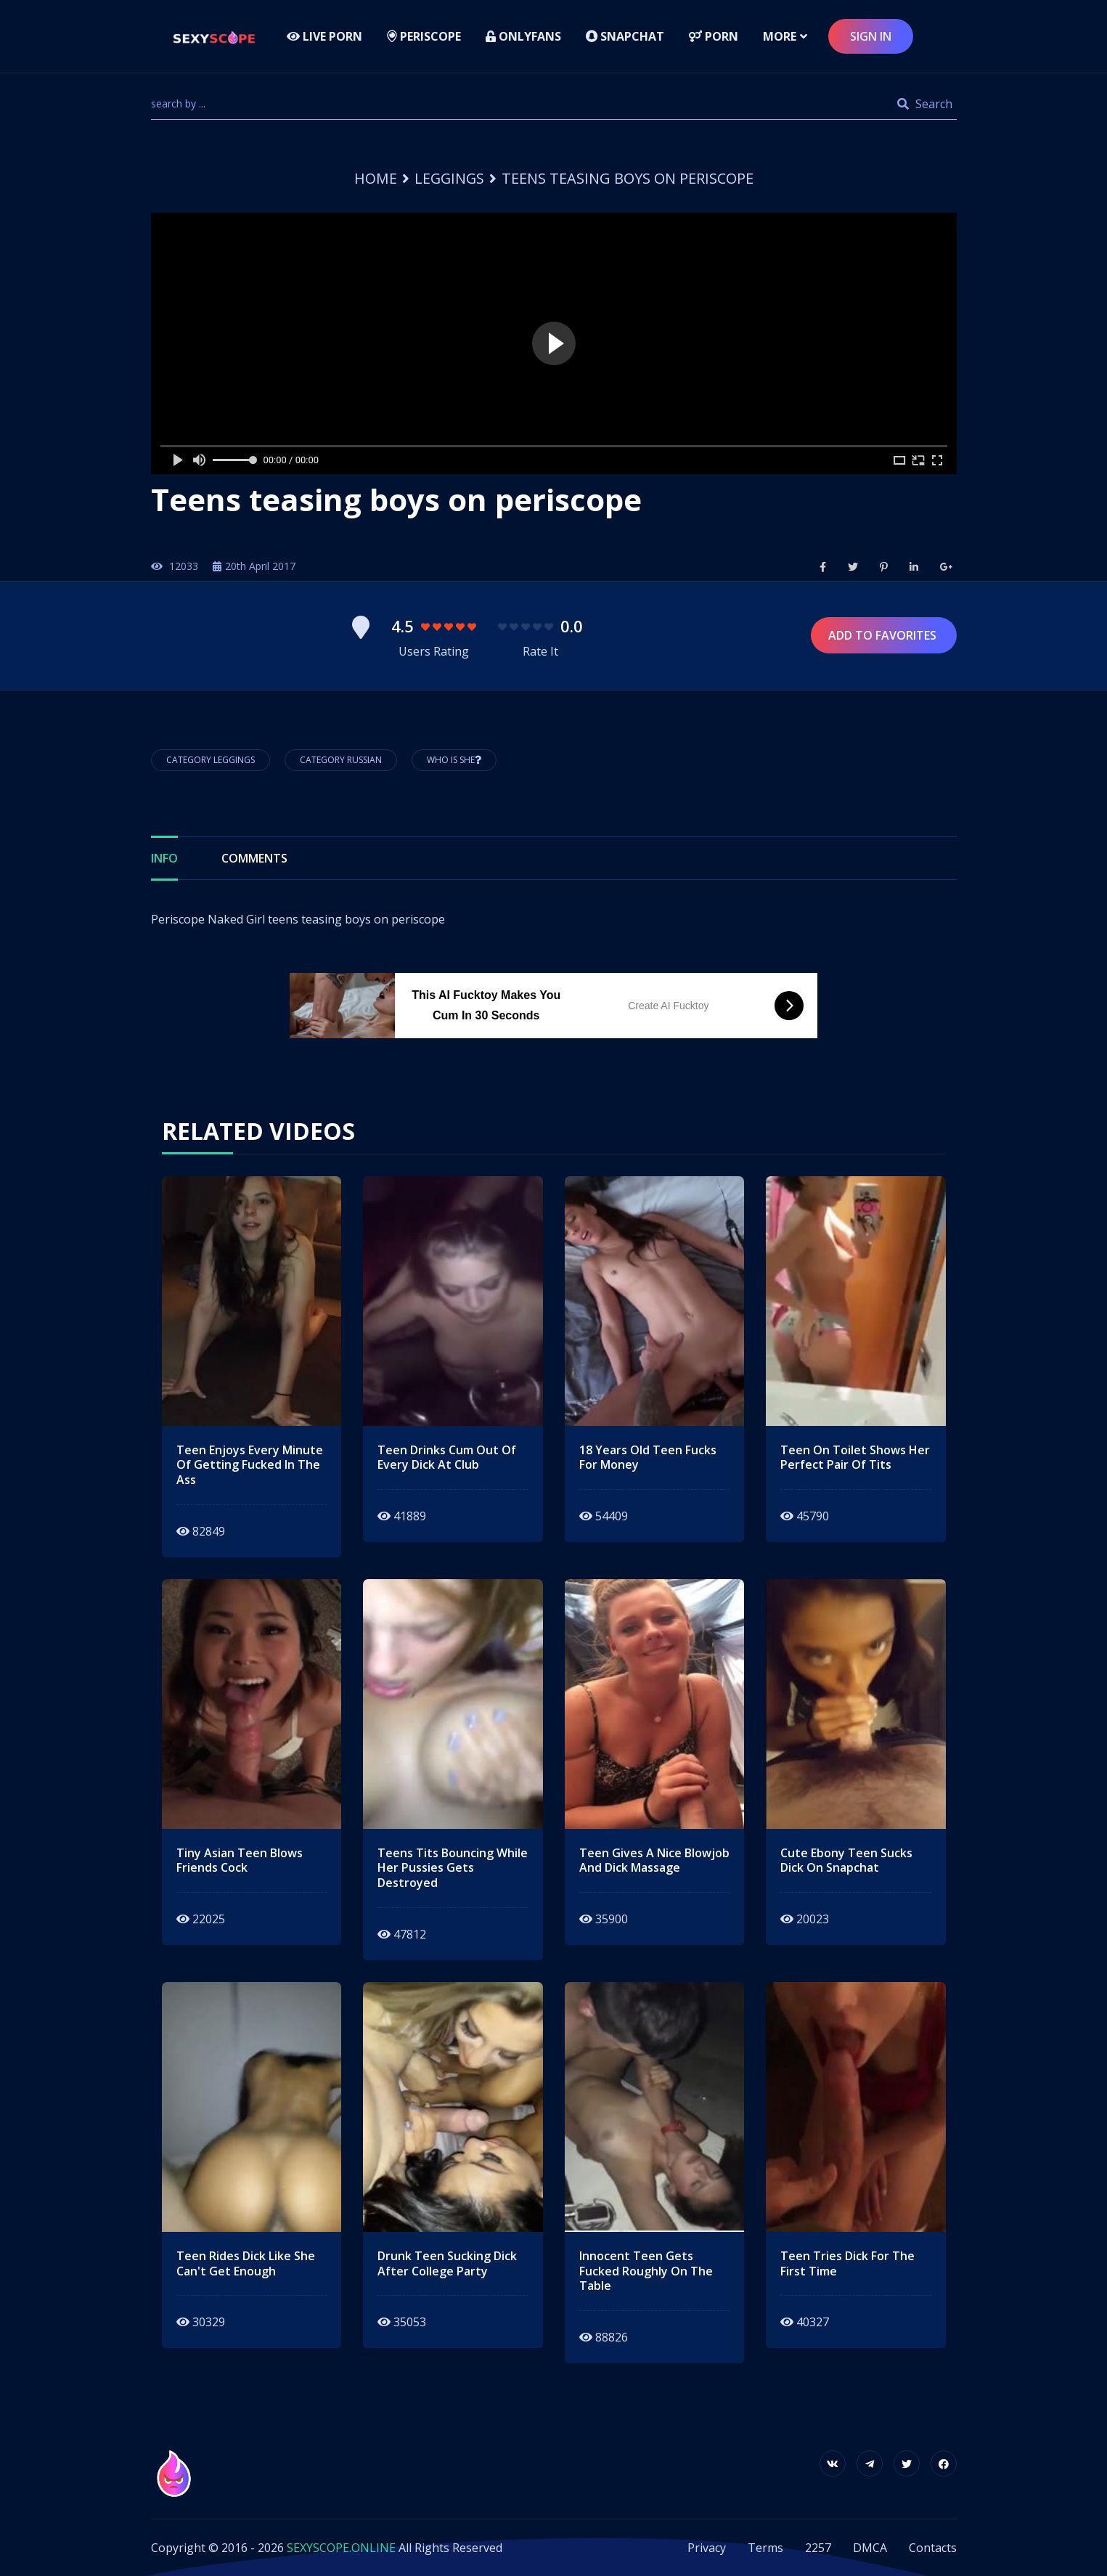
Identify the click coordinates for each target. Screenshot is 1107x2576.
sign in (870, 36)
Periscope (424, 36)
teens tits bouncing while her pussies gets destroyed (452, 1868)
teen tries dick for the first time (847, 2264)
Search (924, 104)
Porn (713, 36)
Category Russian (341, 760)
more (779, 36)
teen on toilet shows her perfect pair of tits (855, 1458)
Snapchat (625, 36)
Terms (765, 2548)
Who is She (454, 760)
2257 (818, 2548)
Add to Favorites (883, 635)
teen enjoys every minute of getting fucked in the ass (249, 1465)
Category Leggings (210, 760)
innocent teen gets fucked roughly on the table (646, 2271)
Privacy (706, 2548)
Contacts (933, 2548)
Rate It (540, 651)
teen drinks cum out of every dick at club (446, 1458)
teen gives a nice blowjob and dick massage (654, 1861)
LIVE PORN (324, 36)
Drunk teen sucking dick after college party (447, 2264)
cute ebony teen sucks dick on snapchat (846, 1861)
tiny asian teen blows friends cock (239, 1861)
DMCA (870, 2548)
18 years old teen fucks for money (647, 1458)
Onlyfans (523, 36)
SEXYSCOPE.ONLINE (341, 2548)
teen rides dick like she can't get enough (245, 2264)
